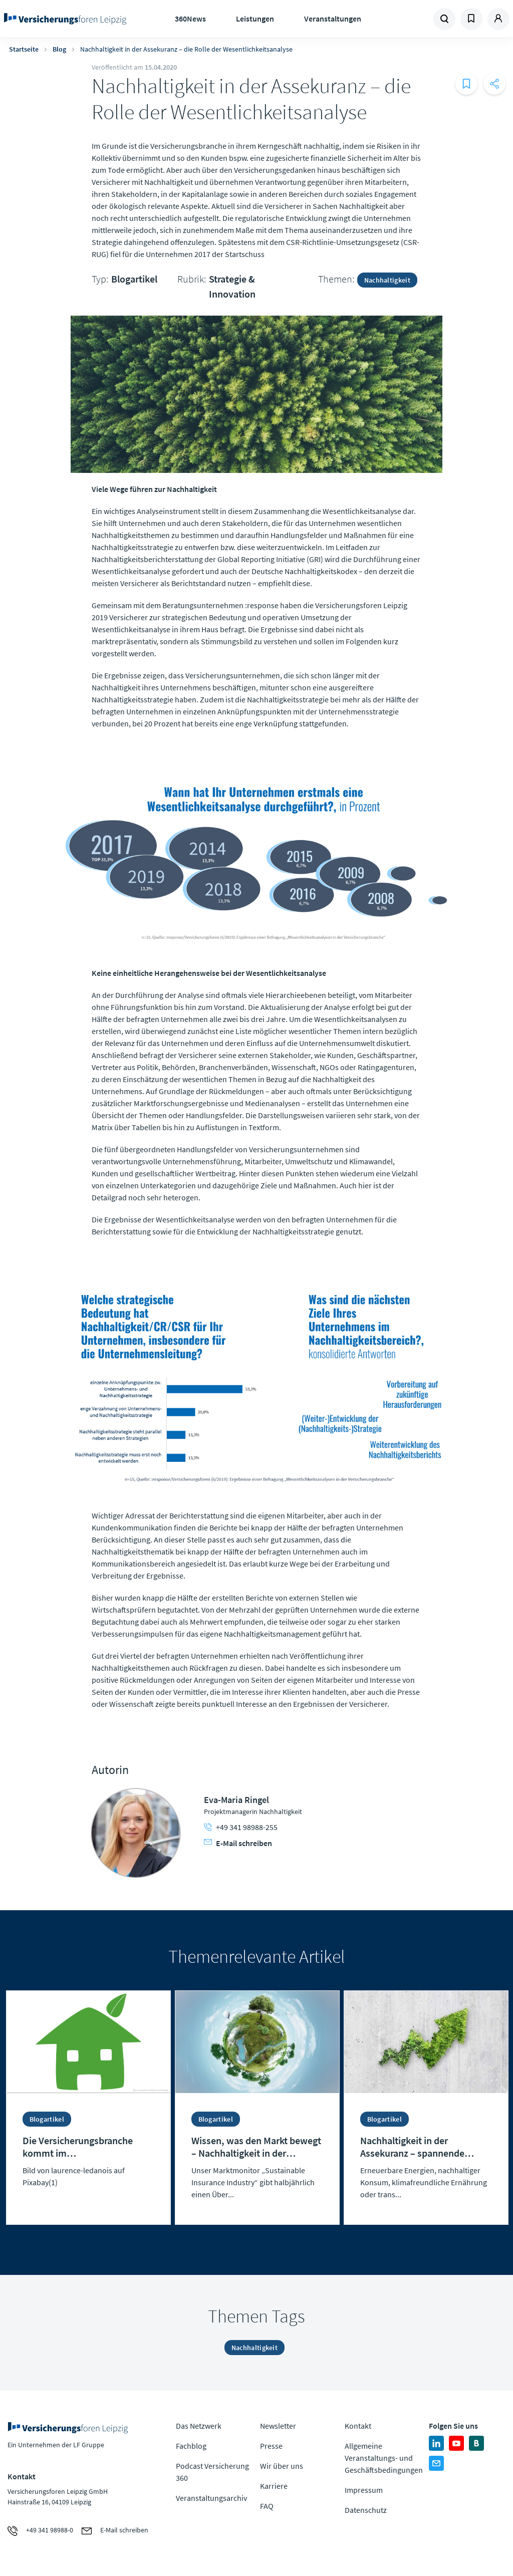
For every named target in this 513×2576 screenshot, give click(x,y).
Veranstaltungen (332, 19)
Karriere (274, 2486)
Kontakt (358, 2426)
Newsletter (278, 2426)
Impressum (364, 2490)
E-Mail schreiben (238, 1843)
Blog (59, 49)
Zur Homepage (65, 19)
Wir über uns (281, 2466)
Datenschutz (366, 2510)
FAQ (267, 2506)
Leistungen (255, 19)
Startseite (24, 49)
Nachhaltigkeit (387, 280)
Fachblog (191, 2446)
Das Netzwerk (198, 2426)
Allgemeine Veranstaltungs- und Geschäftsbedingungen (384, 2458)
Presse (271, 2446)
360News (190, 19)
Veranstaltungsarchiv (211, 2498)
